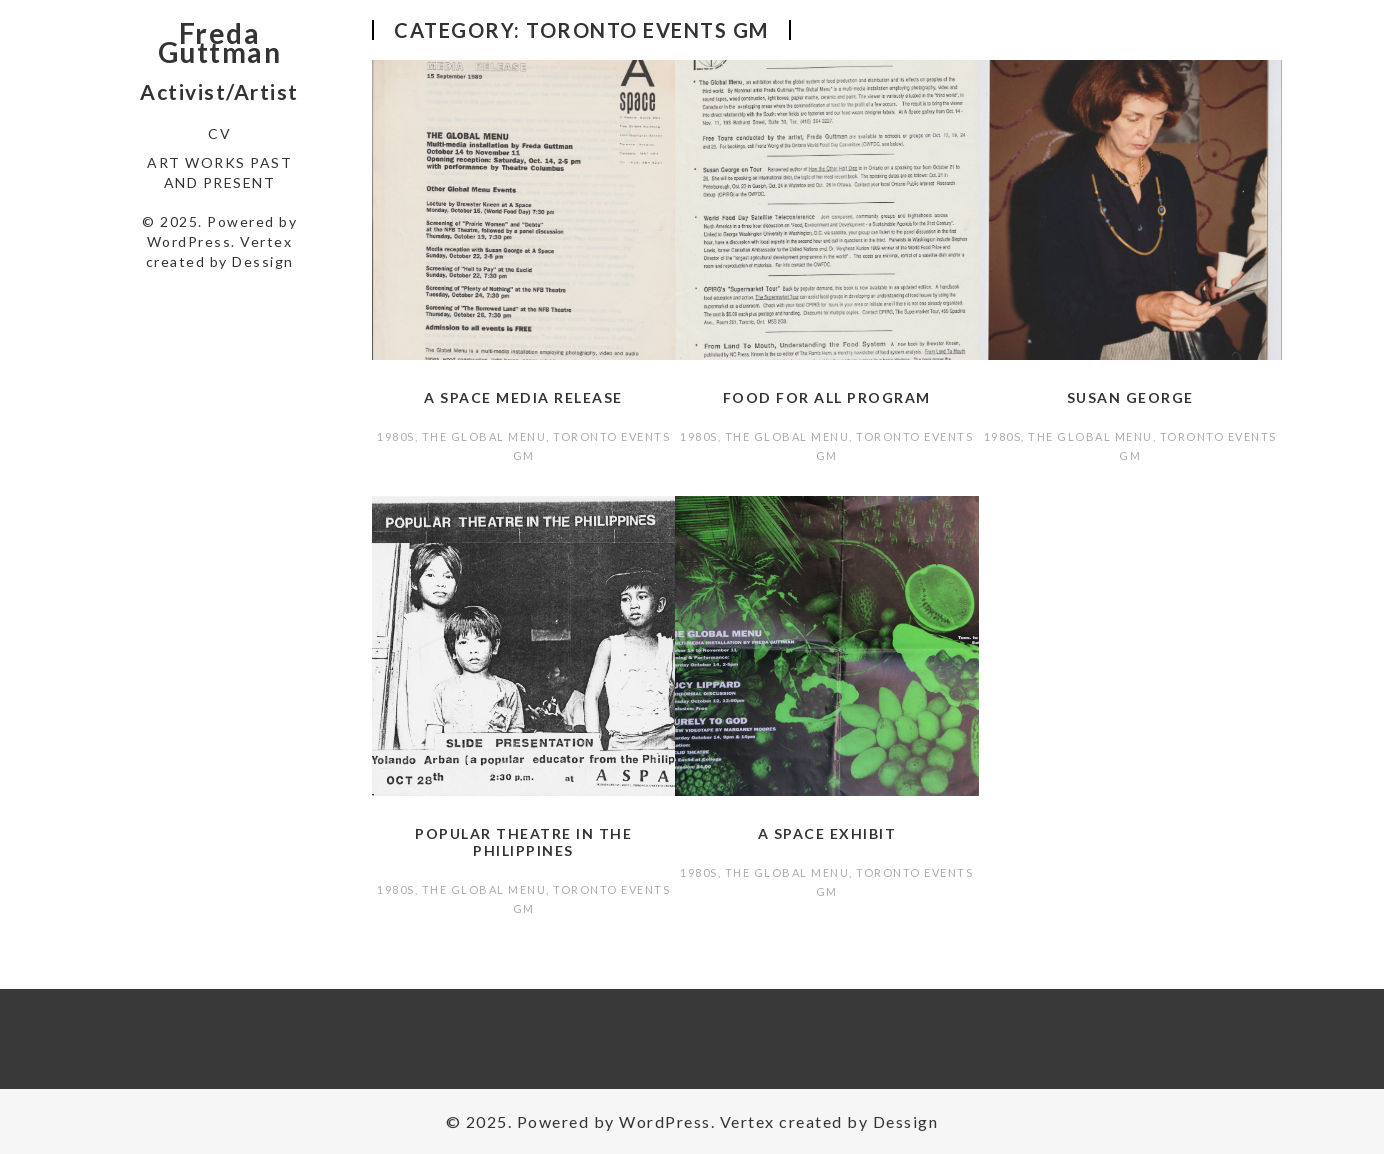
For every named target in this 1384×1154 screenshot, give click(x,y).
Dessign (263, 261)
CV (219, 133)
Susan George (1130, 397)
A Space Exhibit (827, 833)
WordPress (189, 241)
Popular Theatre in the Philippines (523, 842)
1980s (396, 436)
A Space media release (523, 397)
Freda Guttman (220, 43)
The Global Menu (484, 436)
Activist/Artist (219, 91)
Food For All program (827, 397)
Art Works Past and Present (219, 172)
